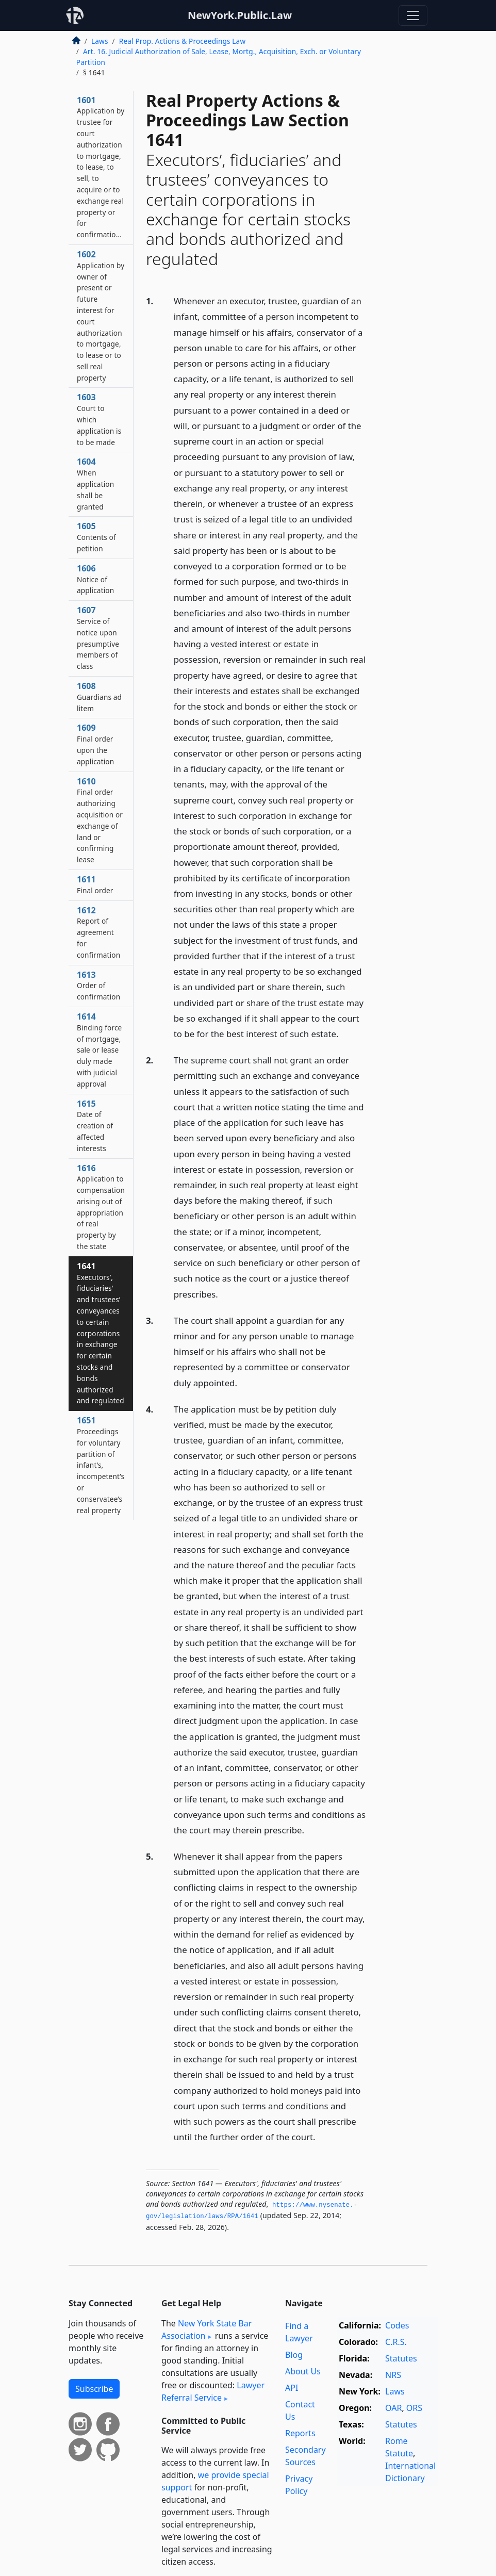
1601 (100, 167)
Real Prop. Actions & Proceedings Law (182, 41)
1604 (95, 483)
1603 (99, 419)
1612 (98, 932)
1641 (100, 1333)
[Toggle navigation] (413, 15)
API (291, 2387)
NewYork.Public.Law (240, 15)
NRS (393, 2375)
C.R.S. (396, 2342)
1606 (95, 579)
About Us (303, 2371)
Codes (397, 2325)
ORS (414, 2408)
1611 (95, 884)
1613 (98, 985)
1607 (98, 637)
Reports (300, 2433)
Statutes (401, 2358)
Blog (294, 2354)
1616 (101, 1207)
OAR (393, 2408)
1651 (100, 1465)
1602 (100, 316)
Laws (99, 41)
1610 (100, 820)
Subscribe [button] (94, 2388)
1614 (99, 1050)
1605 (96, 536)
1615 (95, 1125)
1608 (99, 696)
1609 (95, 744)
